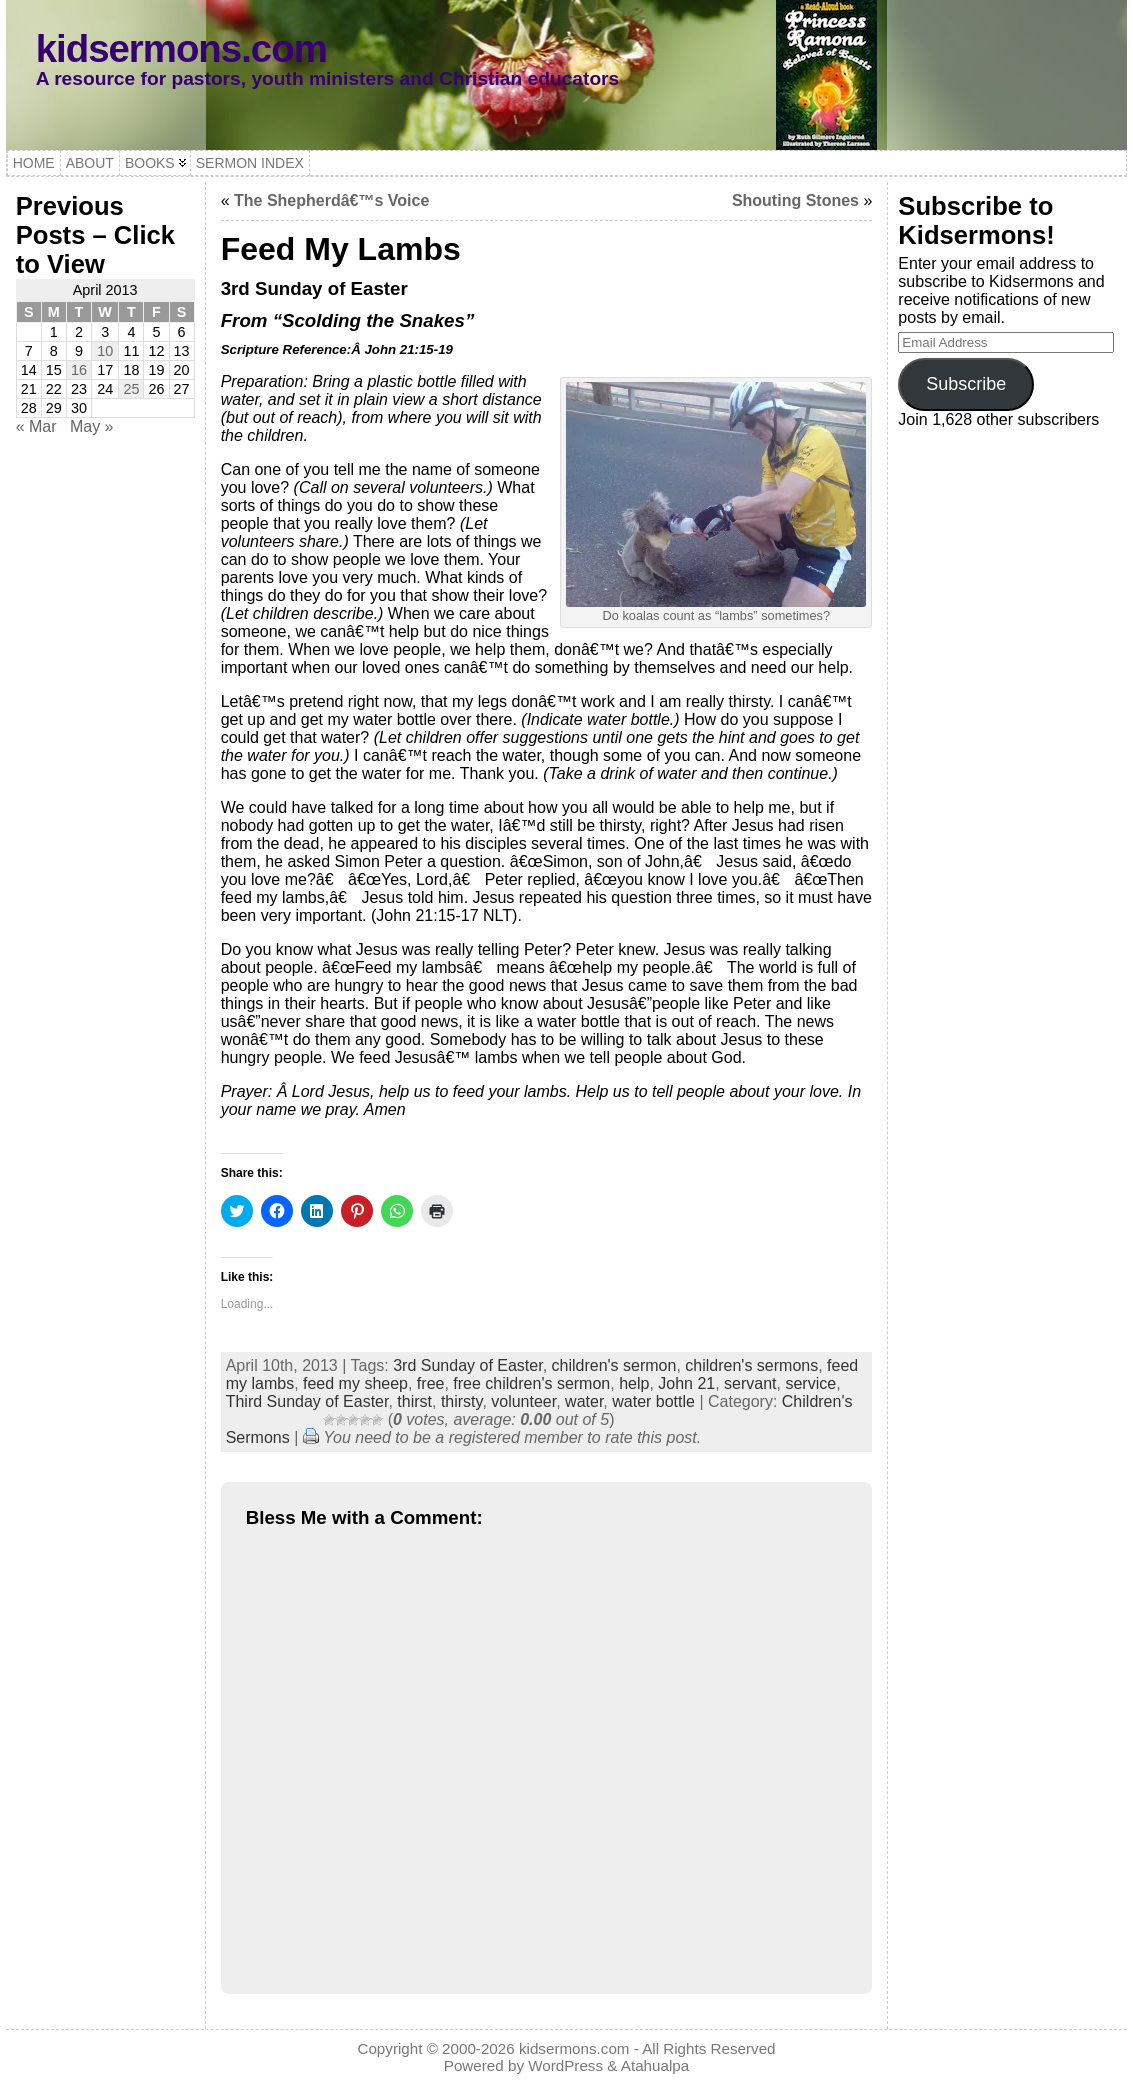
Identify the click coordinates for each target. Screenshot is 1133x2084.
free (431, 1383)
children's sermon (614, 1365)
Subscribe (966, 384)
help (634, 1383)
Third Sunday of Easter (307, 1401)
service (810, 1383)
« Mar (36, 426)
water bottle (653, 1401)
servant (750, 1383)
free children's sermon (531, 1383)
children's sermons (751, 1365)
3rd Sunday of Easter (467, 1365)
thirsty (461, 1401)
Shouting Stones (795, 200)
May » (92, 426)
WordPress (565, 2065)
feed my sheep (355, 1383)
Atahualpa (655, 2065)
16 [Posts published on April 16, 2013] (79, 370)
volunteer (523, 1401)
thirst (414, 1401)
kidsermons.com (181, 48)
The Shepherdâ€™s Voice (331, 200)
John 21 (686, 1383)
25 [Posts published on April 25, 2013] (131, 389)
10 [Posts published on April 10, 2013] (105, 351)
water (584, 1401)
